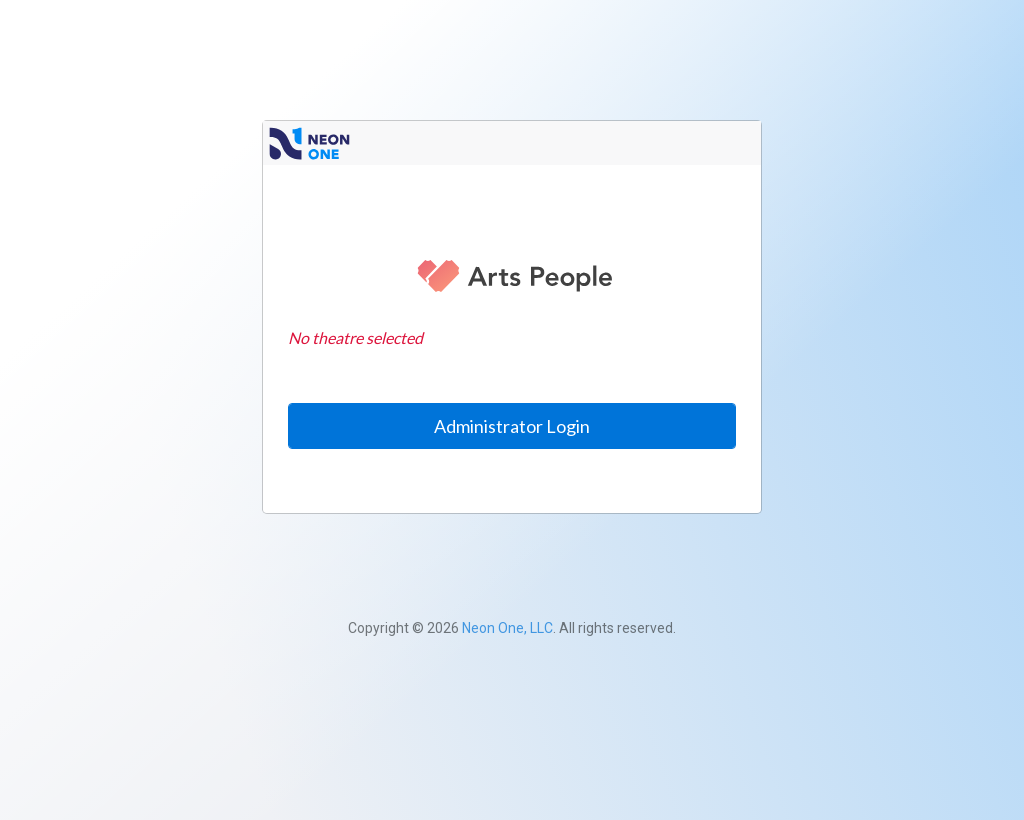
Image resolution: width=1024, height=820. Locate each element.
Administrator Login (512, 426)
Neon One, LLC (507, 628)
